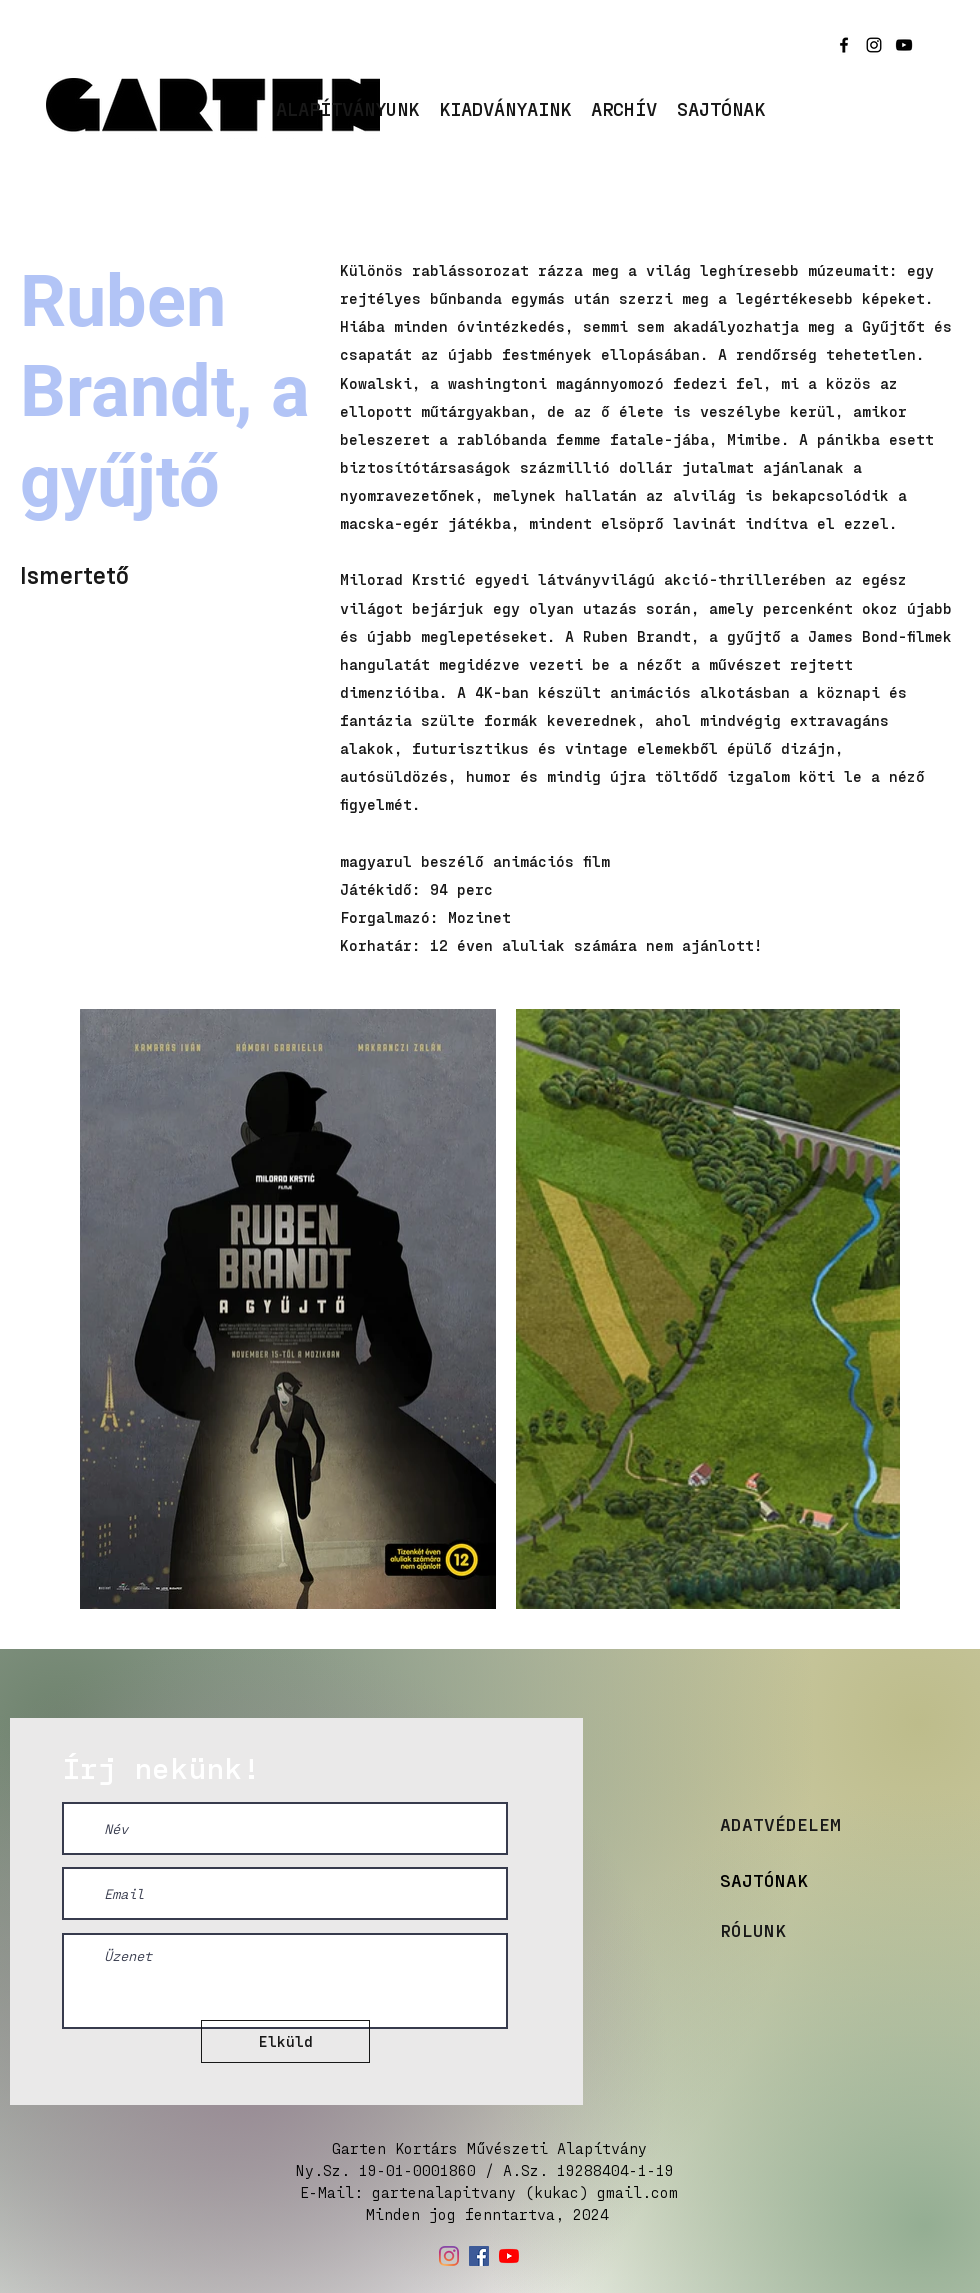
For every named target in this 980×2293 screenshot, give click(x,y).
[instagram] (874, 45)
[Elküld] (285, 2041)
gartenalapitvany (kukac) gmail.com (525, 2192)
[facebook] (844, 45)
